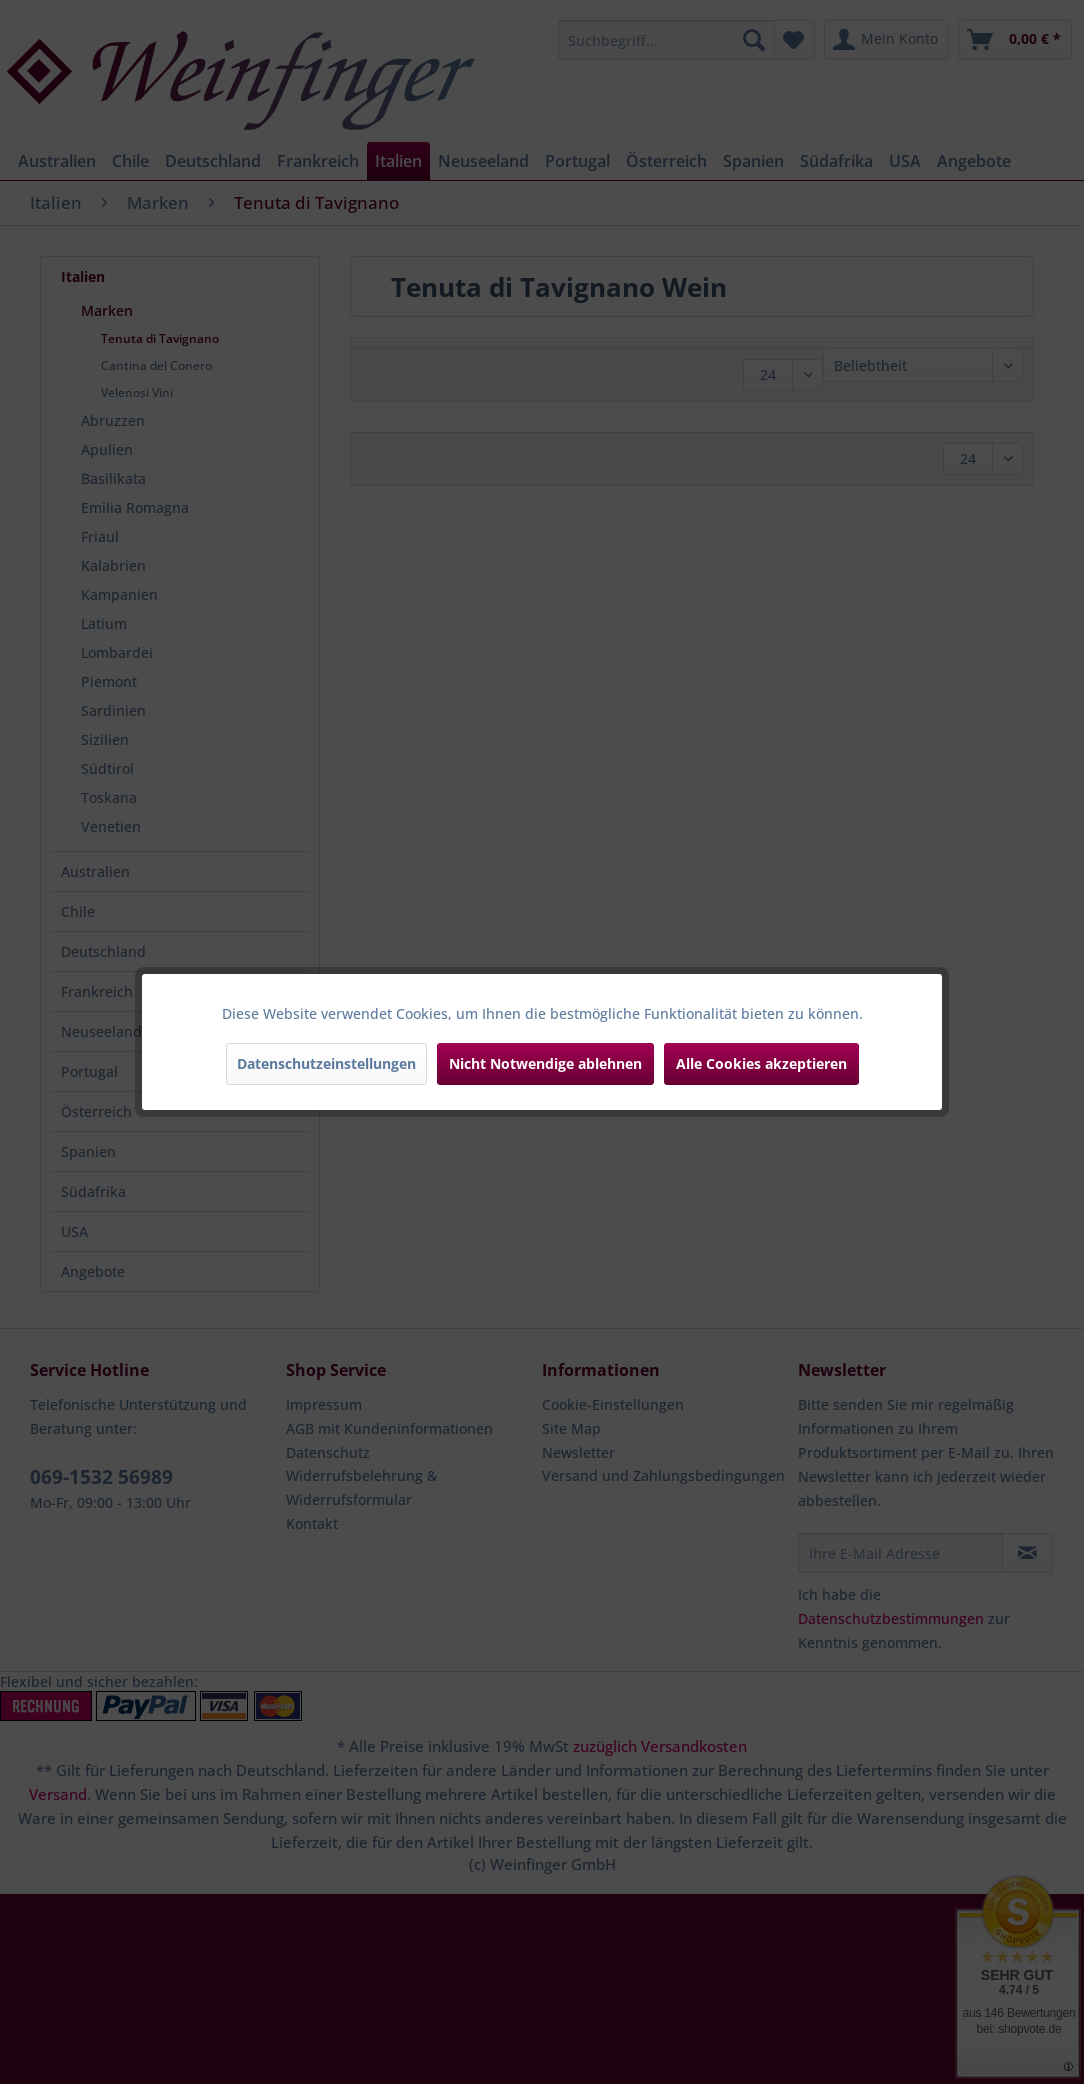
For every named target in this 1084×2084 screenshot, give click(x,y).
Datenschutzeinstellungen (326, 1063)
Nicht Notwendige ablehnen (545, 1063)
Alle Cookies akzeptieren (761, 1063)
